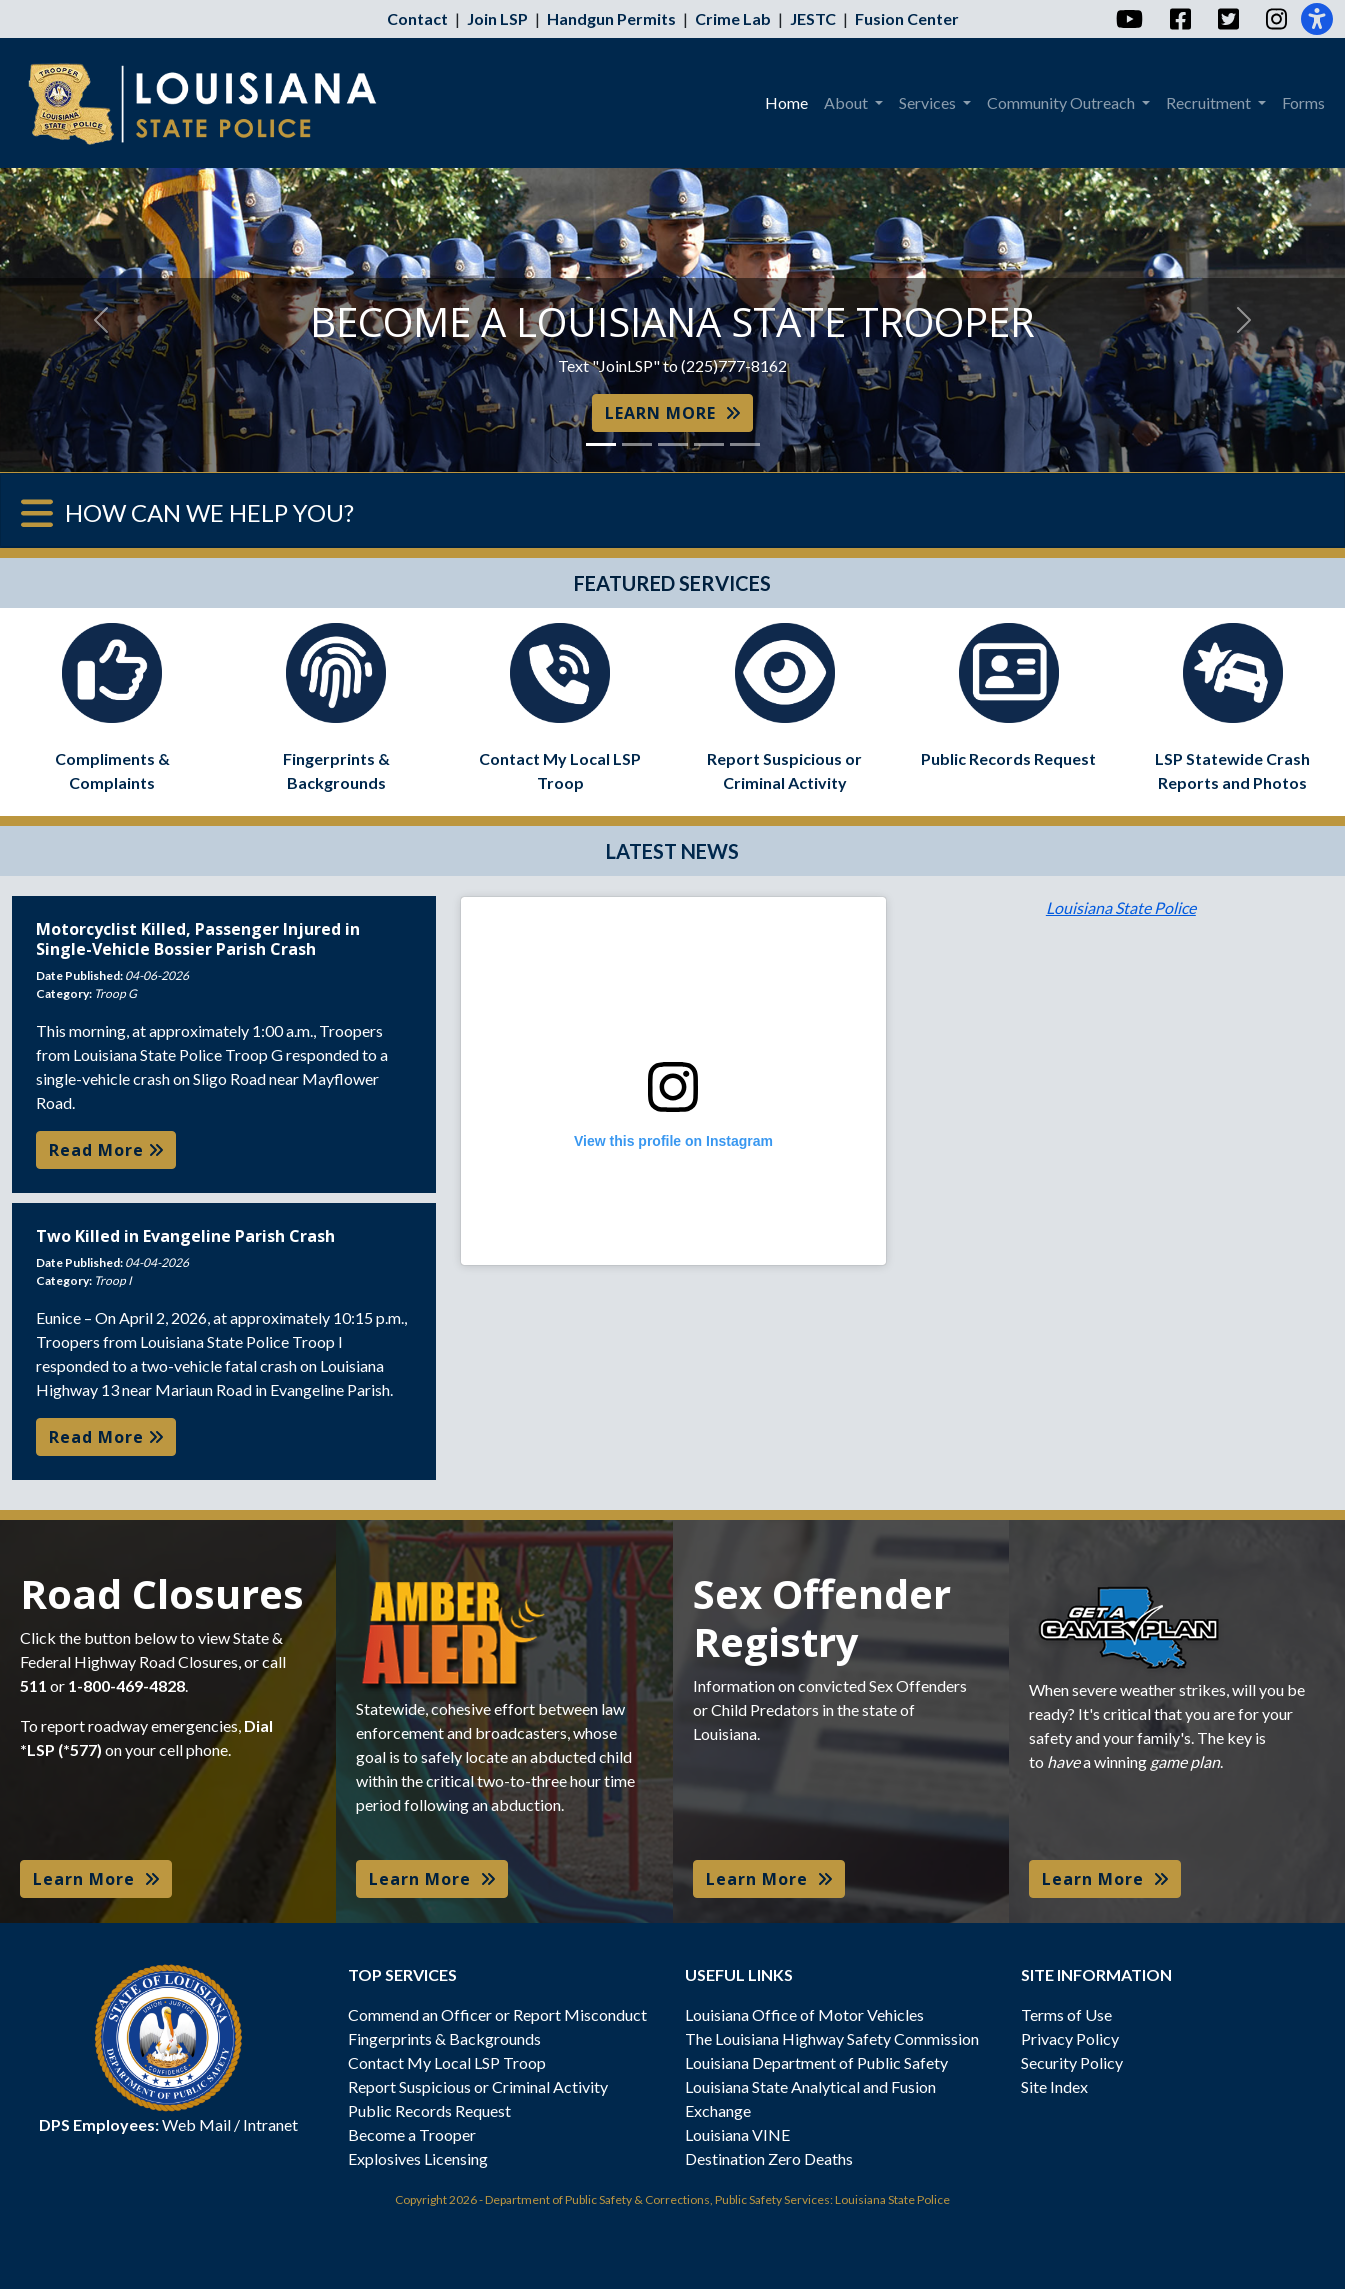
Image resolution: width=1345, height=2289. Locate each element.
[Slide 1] (601, 444)
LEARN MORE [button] (672, 413)
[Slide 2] (637, 444)
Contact (417, 18)
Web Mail (196, 2124)
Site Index (1054, 2086)
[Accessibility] (1317, 19)
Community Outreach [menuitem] (1062, 102)
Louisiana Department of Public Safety (816, 2062)
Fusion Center (907, 18)
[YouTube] (1128, 19)
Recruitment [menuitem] (1210, 102)
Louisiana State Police (1121, 907)
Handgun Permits (611, 18)
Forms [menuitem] (1303, 102)
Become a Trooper (412, 2134)
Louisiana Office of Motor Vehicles (804, 2014)
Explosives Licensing (418, 2158)
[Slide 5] (745, 444)
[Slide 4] (709, 444)
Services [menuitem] (929, 102)
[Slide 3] (673, 444)
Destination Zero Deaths (769, 2158)
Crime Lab (733, 18)
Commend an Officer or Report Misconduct (497, 2014)
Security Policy (1072, 2062)
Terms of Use (1066, 2014)
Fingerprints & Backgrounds (444, 2038)
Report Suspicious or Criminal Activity (478, 2086)
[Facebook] (1179, 19)
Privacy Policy (1070, 2038)
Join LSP (497, 18)
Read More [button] (106, 1150)
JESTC (813, 18)
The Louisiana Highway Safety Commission (832, 2038)
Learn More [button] (96, 1879)
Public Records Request (429, 2110)
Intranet (270, 2124)
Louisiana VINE (737, 2134)
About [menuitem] (847, 102)
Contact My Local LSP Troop (447, 2062)
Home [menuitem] (786, 102)
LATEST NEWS (672, 851)
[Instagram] (1275, 19)
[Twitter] (1227, 19)
